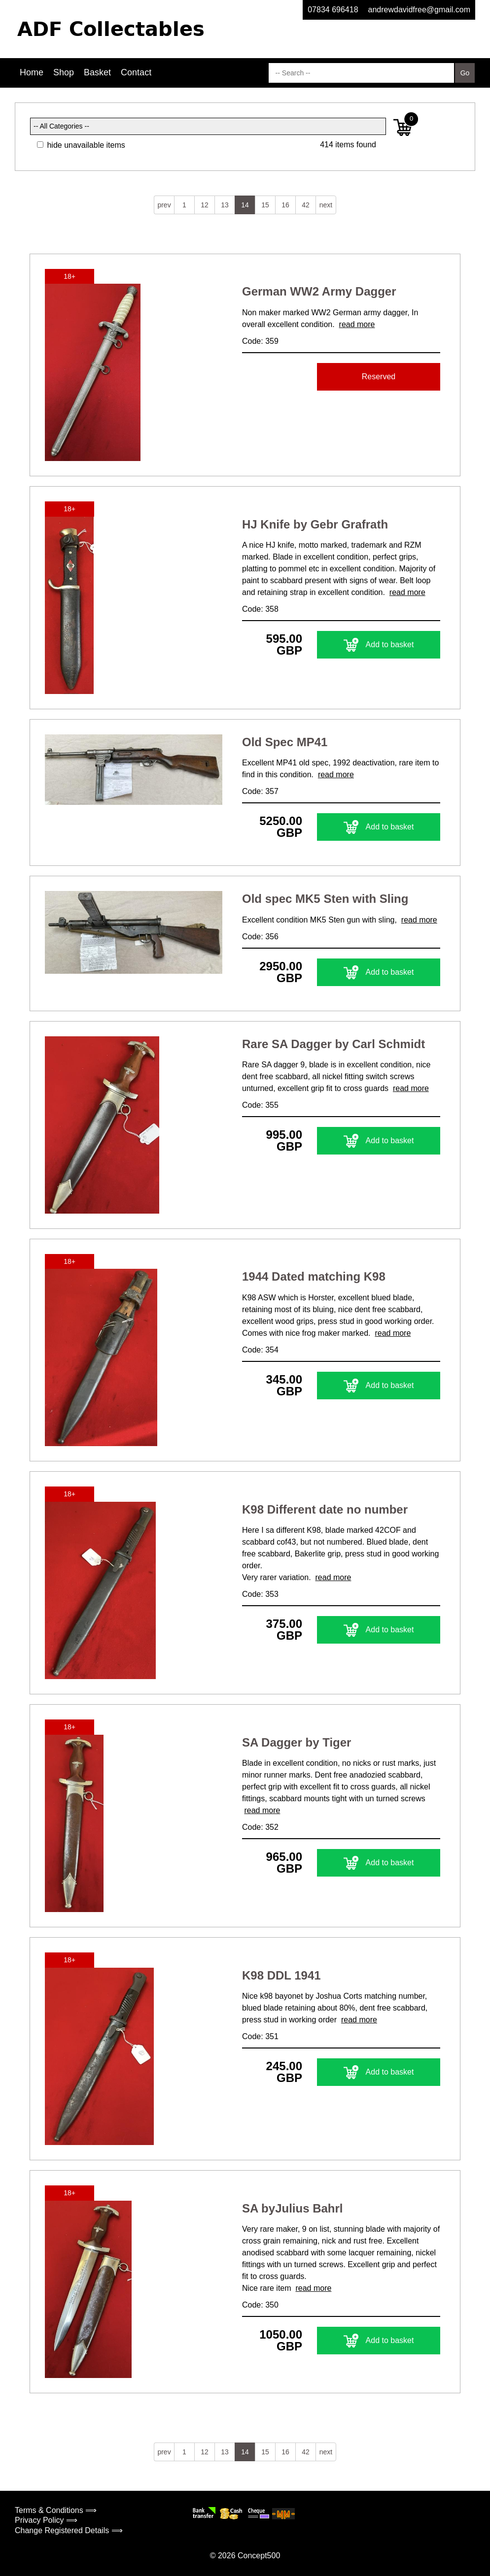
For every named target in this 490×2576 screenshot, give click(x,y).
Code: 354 (260, 1350)
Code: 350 (260, 2305)
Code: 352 (260, 1827)
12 (205, 205)
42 (306, 205)
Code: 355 (260, 1105)
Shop (63, 72)
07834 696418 (333, 9)
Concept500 (259, 2555)
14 (245, 205)
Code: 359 (260, 341)
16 (285, 205)
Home (31, 72)
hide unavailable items (81, 145)
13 (225, 205)
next (325, 205)
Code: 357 (260, 791)
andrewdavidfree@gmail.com (419, 9)
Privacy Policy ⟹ (46, 2520)
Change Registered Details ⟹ (69, 2530)
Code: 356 (260, 936)
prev (164, 205)
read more (357, 324)
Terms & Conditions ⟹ (56, 2510)
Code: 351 (260, 2036)
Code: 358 (260, 609)
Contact (136, 72)
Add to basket (379, 644)
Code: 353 (260, 1594)
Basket (97, 72)
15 (265, 205)
